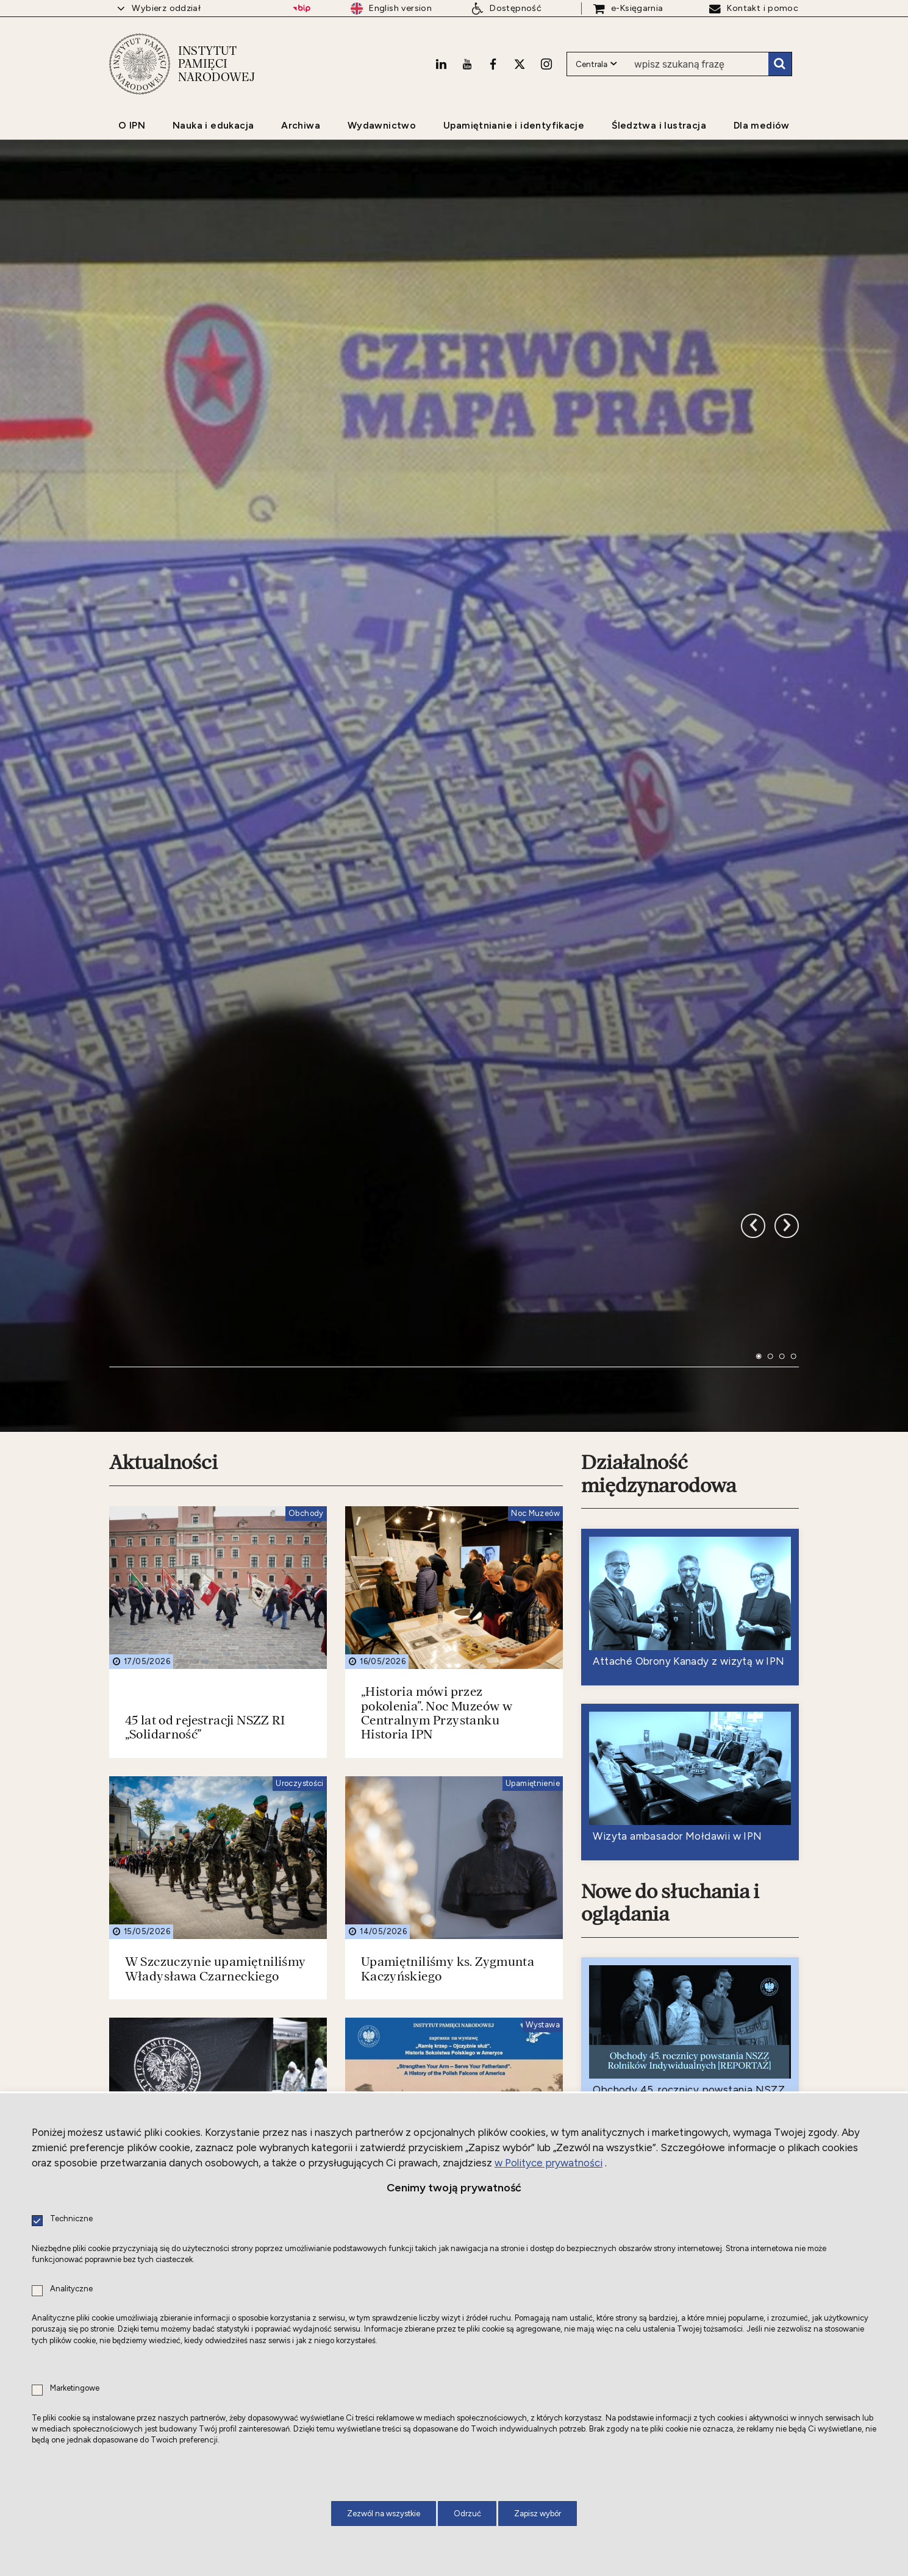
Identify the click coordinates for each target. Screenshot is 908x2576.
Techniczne (71, 2219)
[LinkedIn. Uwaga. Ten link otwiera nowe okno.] (441, 64)
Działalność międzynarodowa (658, 1289)
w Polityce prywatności (548, 2163)
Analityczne (71, 2289)
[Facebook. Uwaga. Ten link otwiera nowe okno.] (493, 64)
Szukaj (780, 64)
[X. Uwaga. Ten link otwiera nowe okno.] (519, 64)
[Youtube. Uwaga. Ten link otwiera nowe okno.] (467, 64)
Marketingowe (74, 2389)
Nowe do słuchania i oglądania (670, 1718)
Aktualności (163, 1278)
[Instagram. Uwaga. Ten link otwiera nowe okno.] (546, 64)
